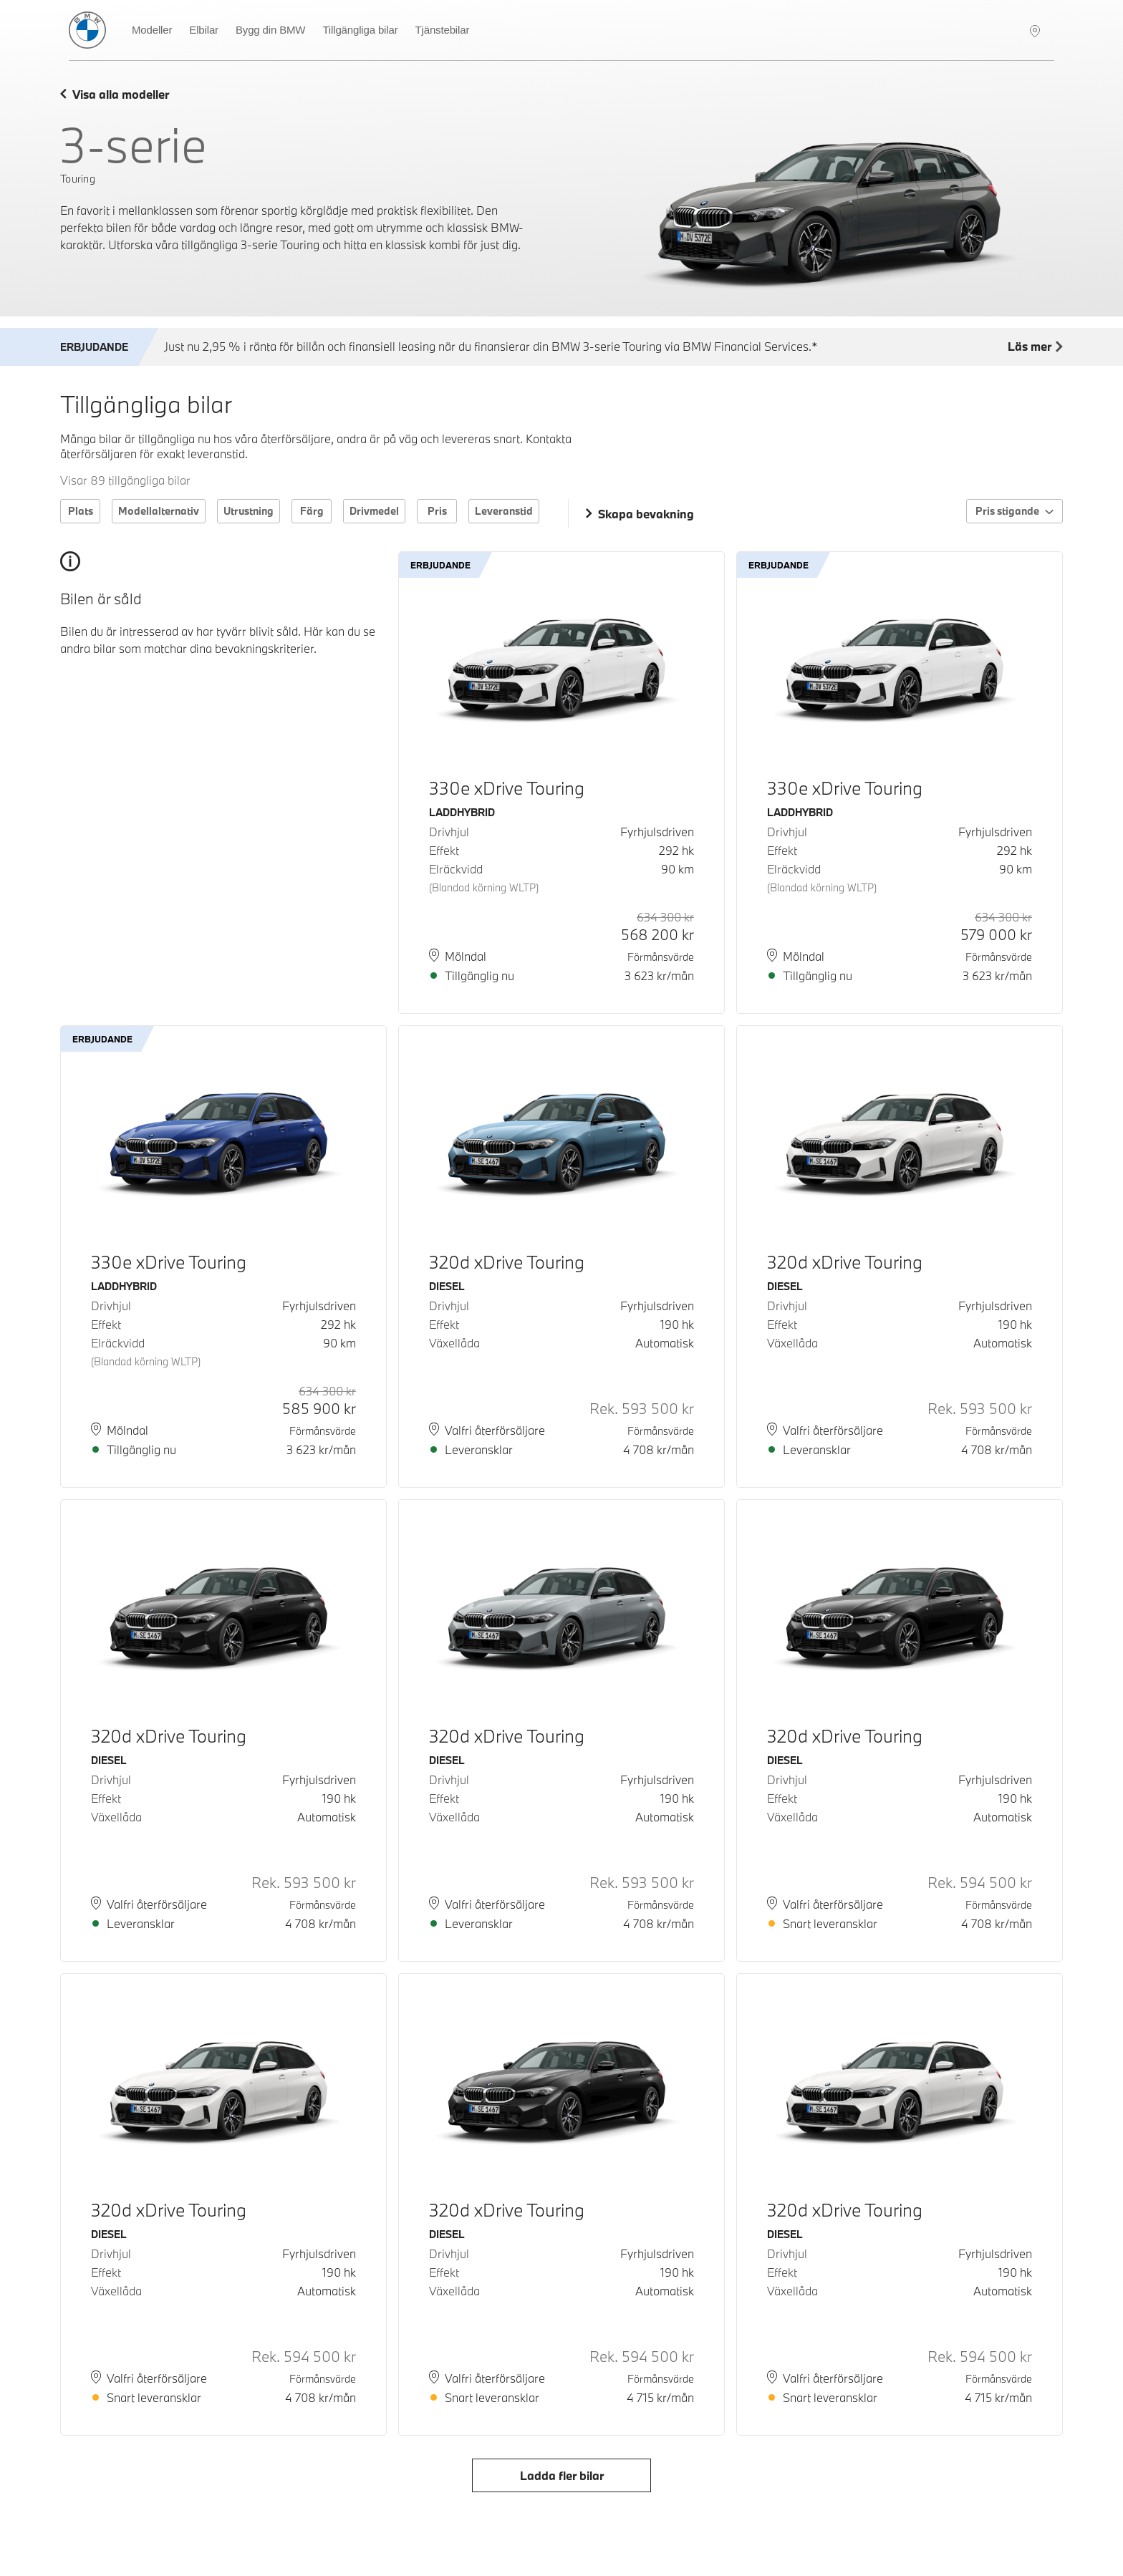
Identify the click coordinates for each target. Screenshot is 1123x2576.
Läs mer (1035, 347)
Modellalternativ (158, 511)
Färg (312, 511)
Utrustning (248, 511)
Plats (80, 511)
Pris (437, 511)
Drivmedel (374, 511)
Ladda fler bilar (562, 2475)
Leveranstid (504, 511)
